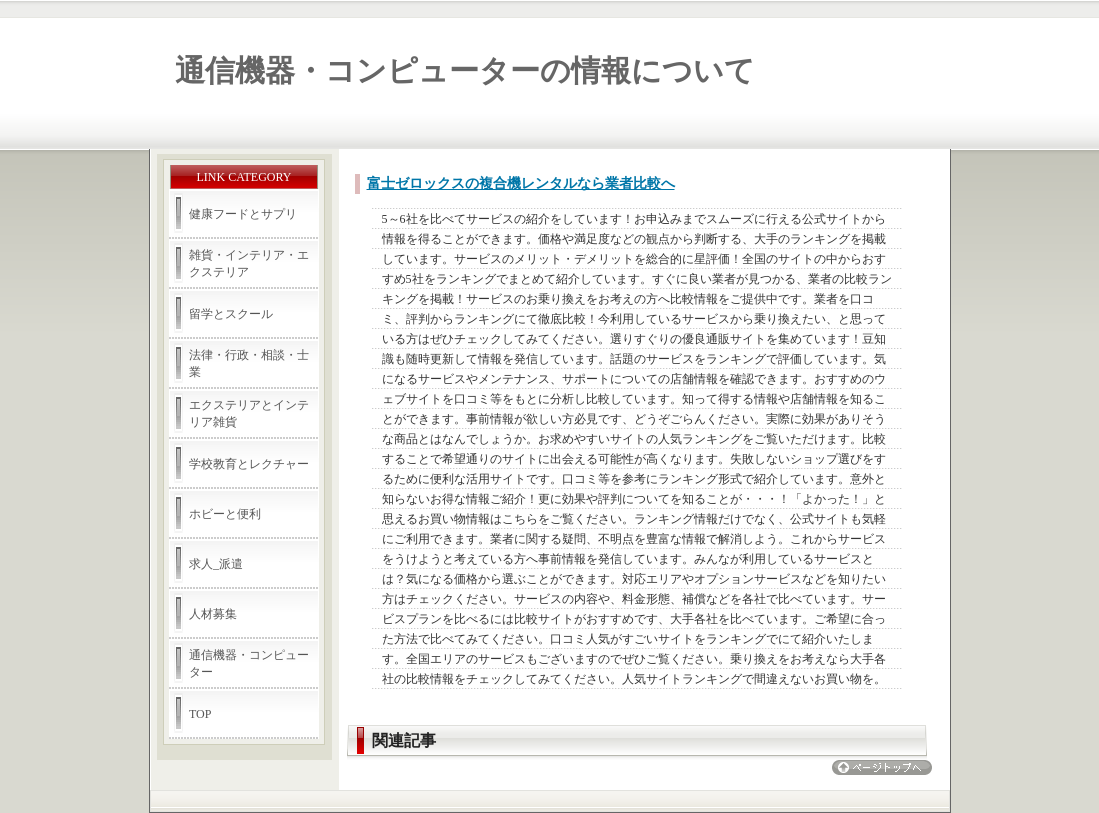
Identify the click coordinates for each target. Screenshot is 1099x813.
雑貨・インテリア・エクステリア (249, 263)
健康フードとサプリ (243, 214)
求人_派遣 (216, 564)
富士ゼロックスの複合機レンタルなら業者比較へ (521, 183)
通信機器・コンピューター (249, 663)
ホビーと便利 (225, 514)
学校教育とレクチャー (249, 464)
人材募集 (213, 614)
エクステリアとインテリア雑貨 (249, 413)
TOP (200, 714)
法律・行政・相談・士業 (249, 363)
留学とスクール (231, 314)
